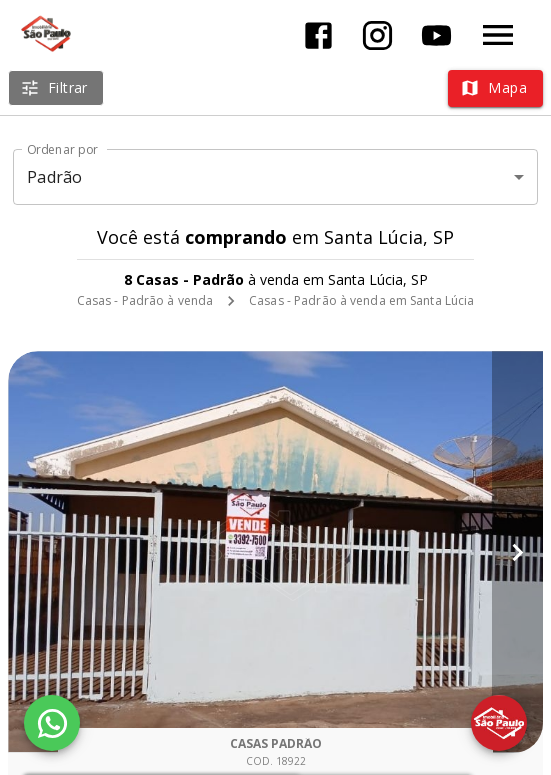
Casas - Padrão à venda (145, 300)
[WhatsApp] (52, 723)
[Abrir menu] (498, 35)
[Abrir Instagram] (377, 35)
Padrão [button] (54, 177)
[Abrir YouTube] (436, 35)
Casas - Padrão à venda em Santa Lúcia (361, 300)
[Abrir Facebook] (318, 35)
